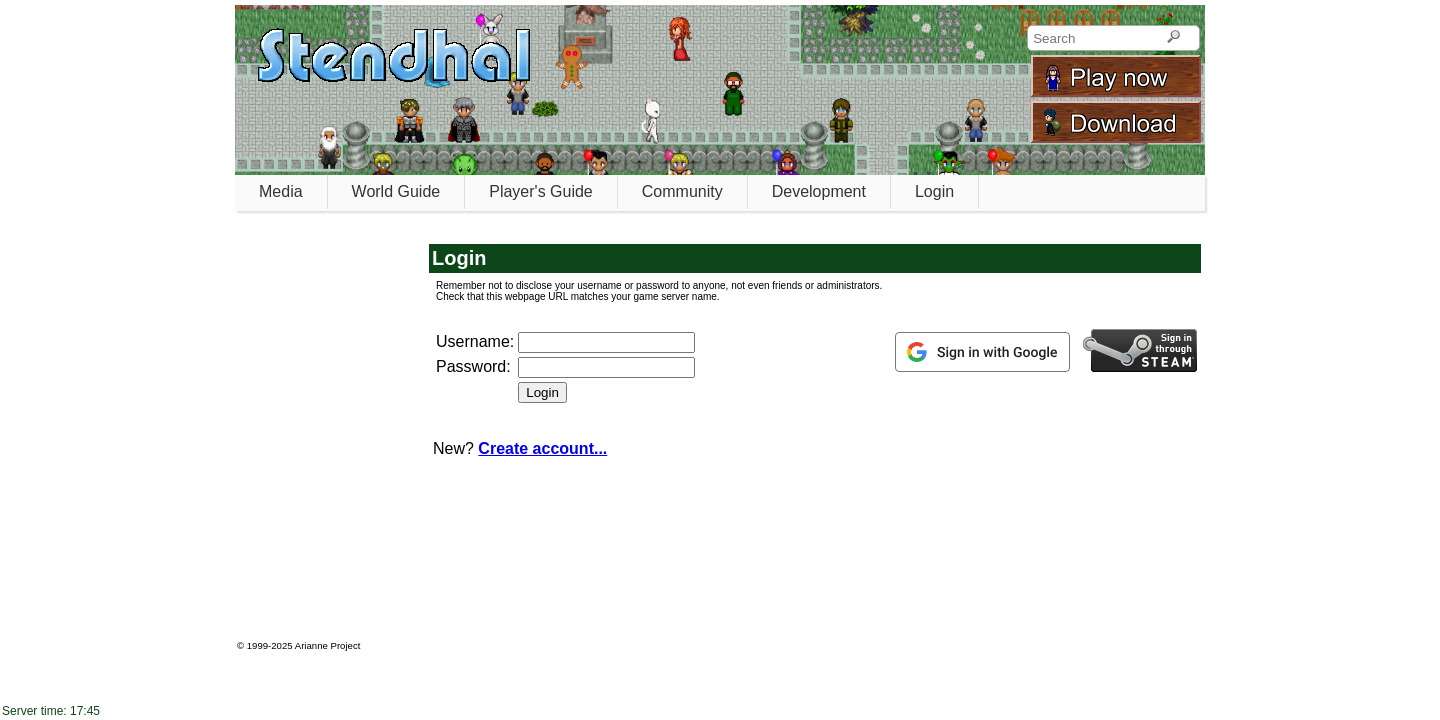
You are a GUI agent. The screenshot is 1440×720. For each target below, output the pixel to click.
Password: (473, 366)
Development (819, 191)
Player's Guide (541, 191)
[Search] (1173, 38)
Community (682, 191)
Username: (475, 341)
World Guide (396, 191)
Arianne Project (328, 645)
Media (281, 191)
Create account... (542, 448)
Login (934, 191)
